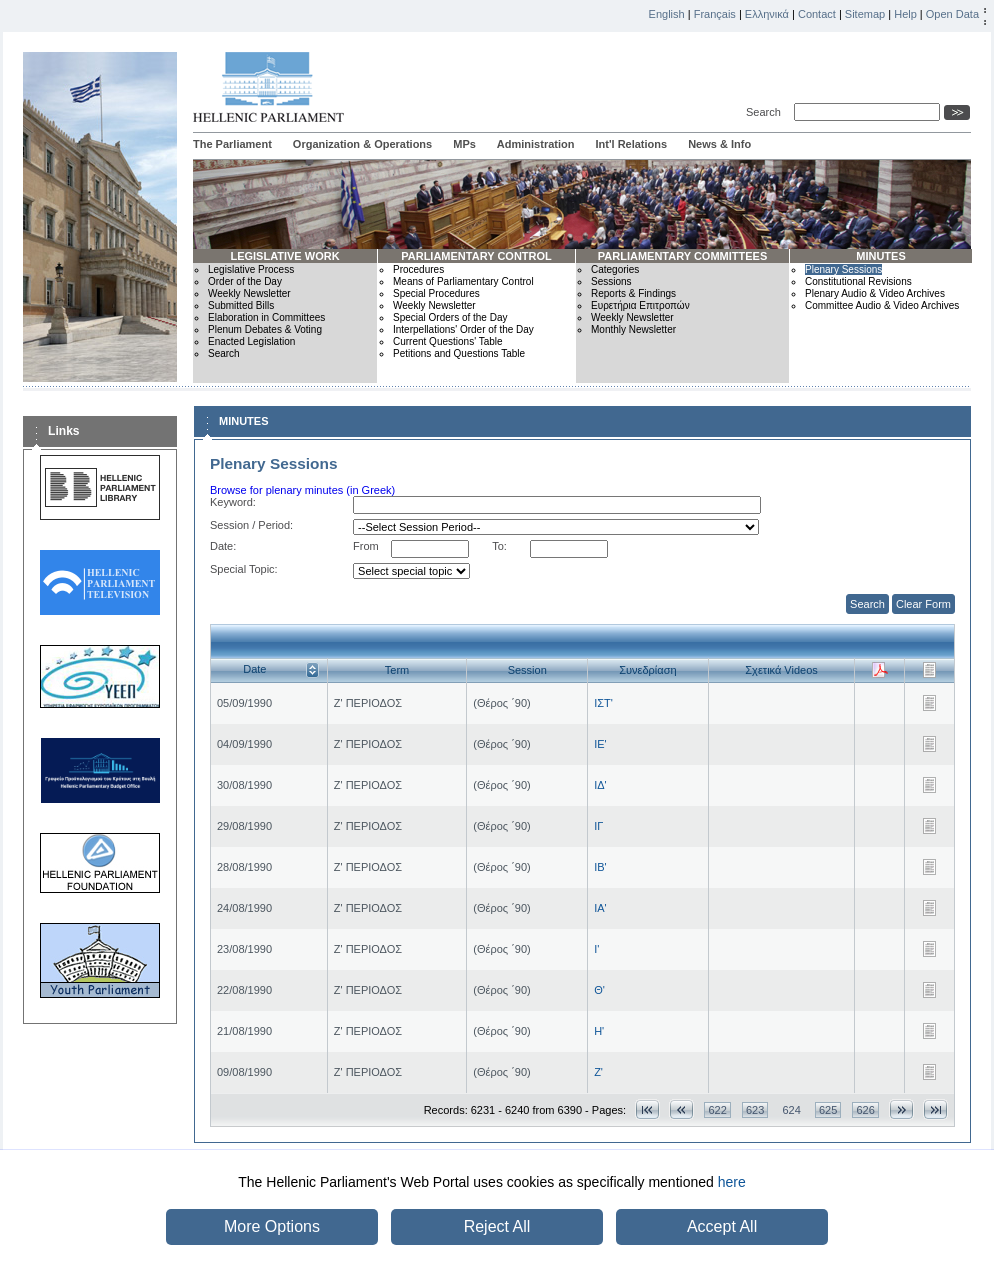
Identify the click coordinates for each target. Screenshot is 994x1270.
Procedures (418, 269)
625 (828, 1110)
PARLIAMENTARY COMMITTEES (682, 256)
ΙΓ (598, 826)
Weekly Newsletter (249, 293)
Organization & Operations (362, 144)
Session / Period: (251, 525)
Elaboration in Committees (266, 317)
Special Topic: (244, 569)
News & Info (719, 144)
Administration (536, 144)
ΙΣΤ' (603, 703)
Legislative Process (251, 269)
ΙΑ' (600, 908)
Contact (817, 14)
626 (865, 1110)
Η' (599, 1031)
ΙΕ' (600, 744)
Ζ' (598, 1072)
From (366, 546)
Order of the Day (245, 281)
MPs (464, 144)
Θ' (599, 990)
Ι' (596, 949)
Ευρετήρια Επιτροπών (640, 305)
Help (905, 14)
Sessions (611, 281)
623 (755, 1110)
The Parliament (232, 144)
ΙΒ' (600, 867)
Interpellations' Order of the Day (463, 329)
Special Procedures (436, 293)
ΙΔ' (600, 785)
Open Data (952, 14)
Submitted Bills (241, 305)
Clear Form (923, 604)
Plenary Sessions (843, 269)
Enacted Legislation (251, 341)
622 (717, 1110)
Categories (615, 269)
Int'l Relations (631, 144)
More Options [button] (272, 1226)
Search (766, 112)
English (667, 14)
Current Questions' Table (448, 341)
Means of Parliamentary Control (463, 281)
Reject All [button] (497, 1226)
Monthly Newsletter (633, 329)
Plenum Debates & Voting (265, 329)
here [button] (732, 1182)
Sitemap (865, 14)
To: (499, 546)
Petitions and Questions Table (459, 353)
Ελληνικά (767, 14)
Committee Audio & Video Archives (882, 305)
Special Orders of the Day (450, 317)
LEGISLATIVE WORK (284, 256)
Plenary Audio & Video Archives (875, 293)
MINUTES (881, 256)
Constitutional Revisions (858, 281)
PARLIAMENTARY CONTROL (476, 256)
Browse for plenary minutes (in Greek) (302, 490)
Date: (223, 546)
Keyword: (233, 502)
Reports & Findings (633, 293)
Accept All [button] (722, 1226)
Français (715, 14)
